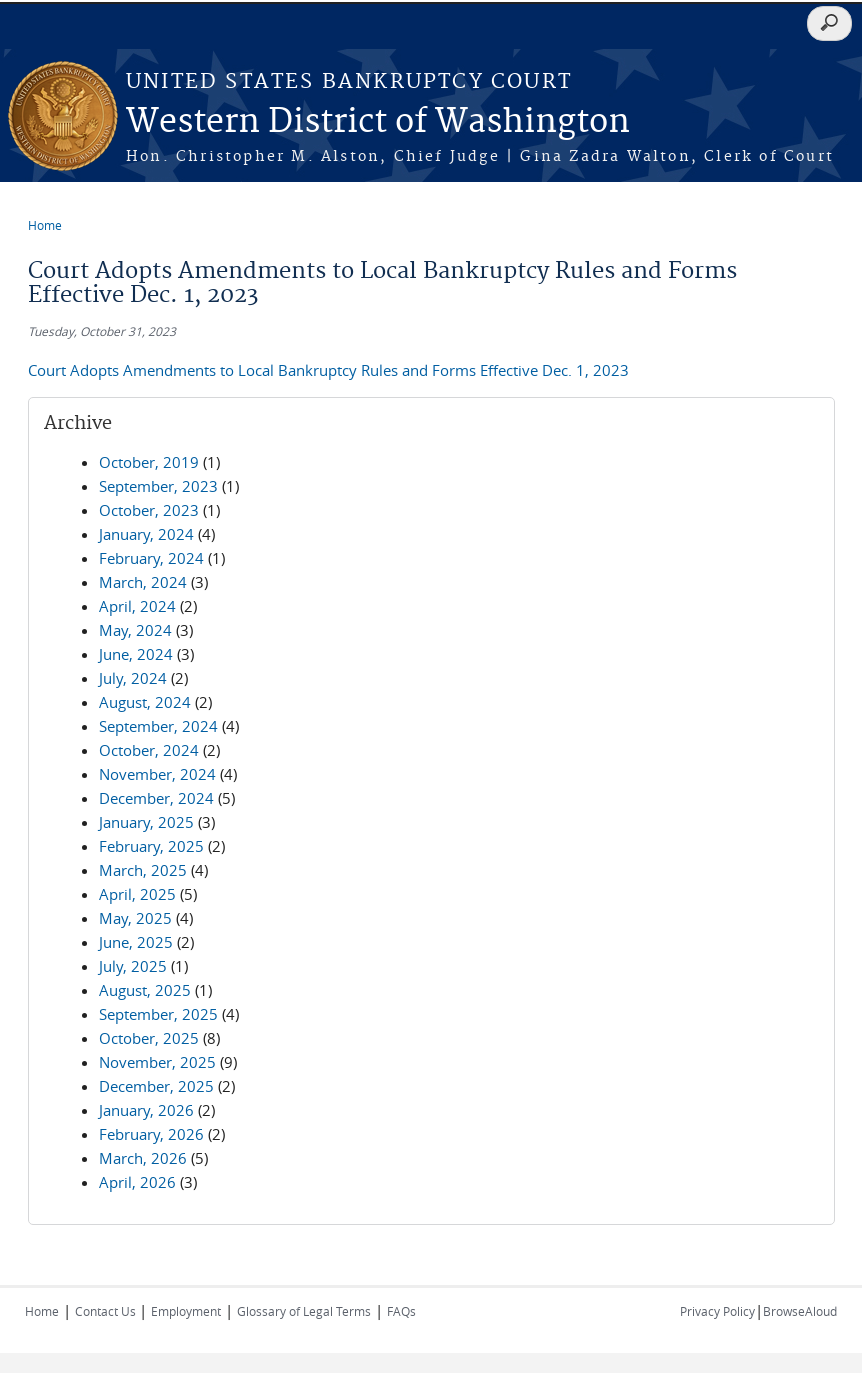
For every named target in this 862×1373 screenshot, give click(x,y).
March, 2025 (143, 870)
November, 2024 (157, 774)
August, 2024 (145, 702)
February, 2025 (151, 846)
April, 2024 (137, 606)
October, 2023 (149, 510)
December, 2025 (156, 1086)
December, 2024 (156, 798)
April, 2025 (137, 894)
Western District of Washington (378, 122)
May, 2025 (135, 918)
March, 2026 (143, 1158)
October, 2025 (149, 1038)
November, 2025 (157, 1062)
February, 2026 (151, 1134)
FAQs (401, 1311)
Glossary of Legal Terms (304, 1311)
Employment (186, 1311)
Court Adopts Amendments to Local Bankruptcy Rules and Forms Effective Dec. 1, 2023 (328, 370)
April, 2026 (137, 1182)
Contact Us (107, 1311)
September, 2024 (158, 726)
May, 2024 (135, 630)
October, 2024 (149, 750)
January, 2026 (146, 1110)
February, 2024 (151, 558)
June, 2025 (136, 942)
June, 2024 (136, 654)
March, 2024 (143, 582)
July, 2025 (133, 966)
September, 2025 (158, 1014)
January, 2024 (146, 534)
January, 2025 (146, 822)
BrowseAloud (800, 1311)
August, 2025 (145, 990)
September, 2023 (158, 486)
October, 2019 (149, 462)
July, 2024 (133, 678)
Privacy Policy (717, 1311)
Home (45, 225)
